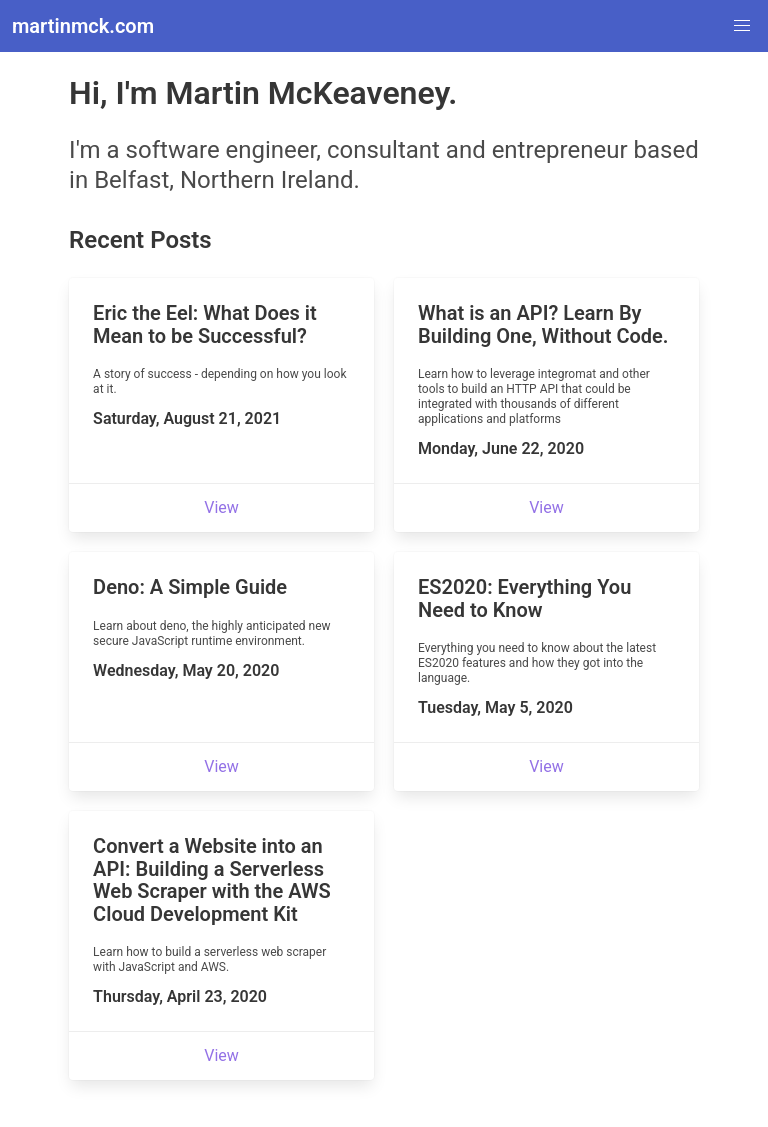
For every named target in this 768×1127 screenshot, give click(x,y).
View (221, 507)
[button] (742, 26)
